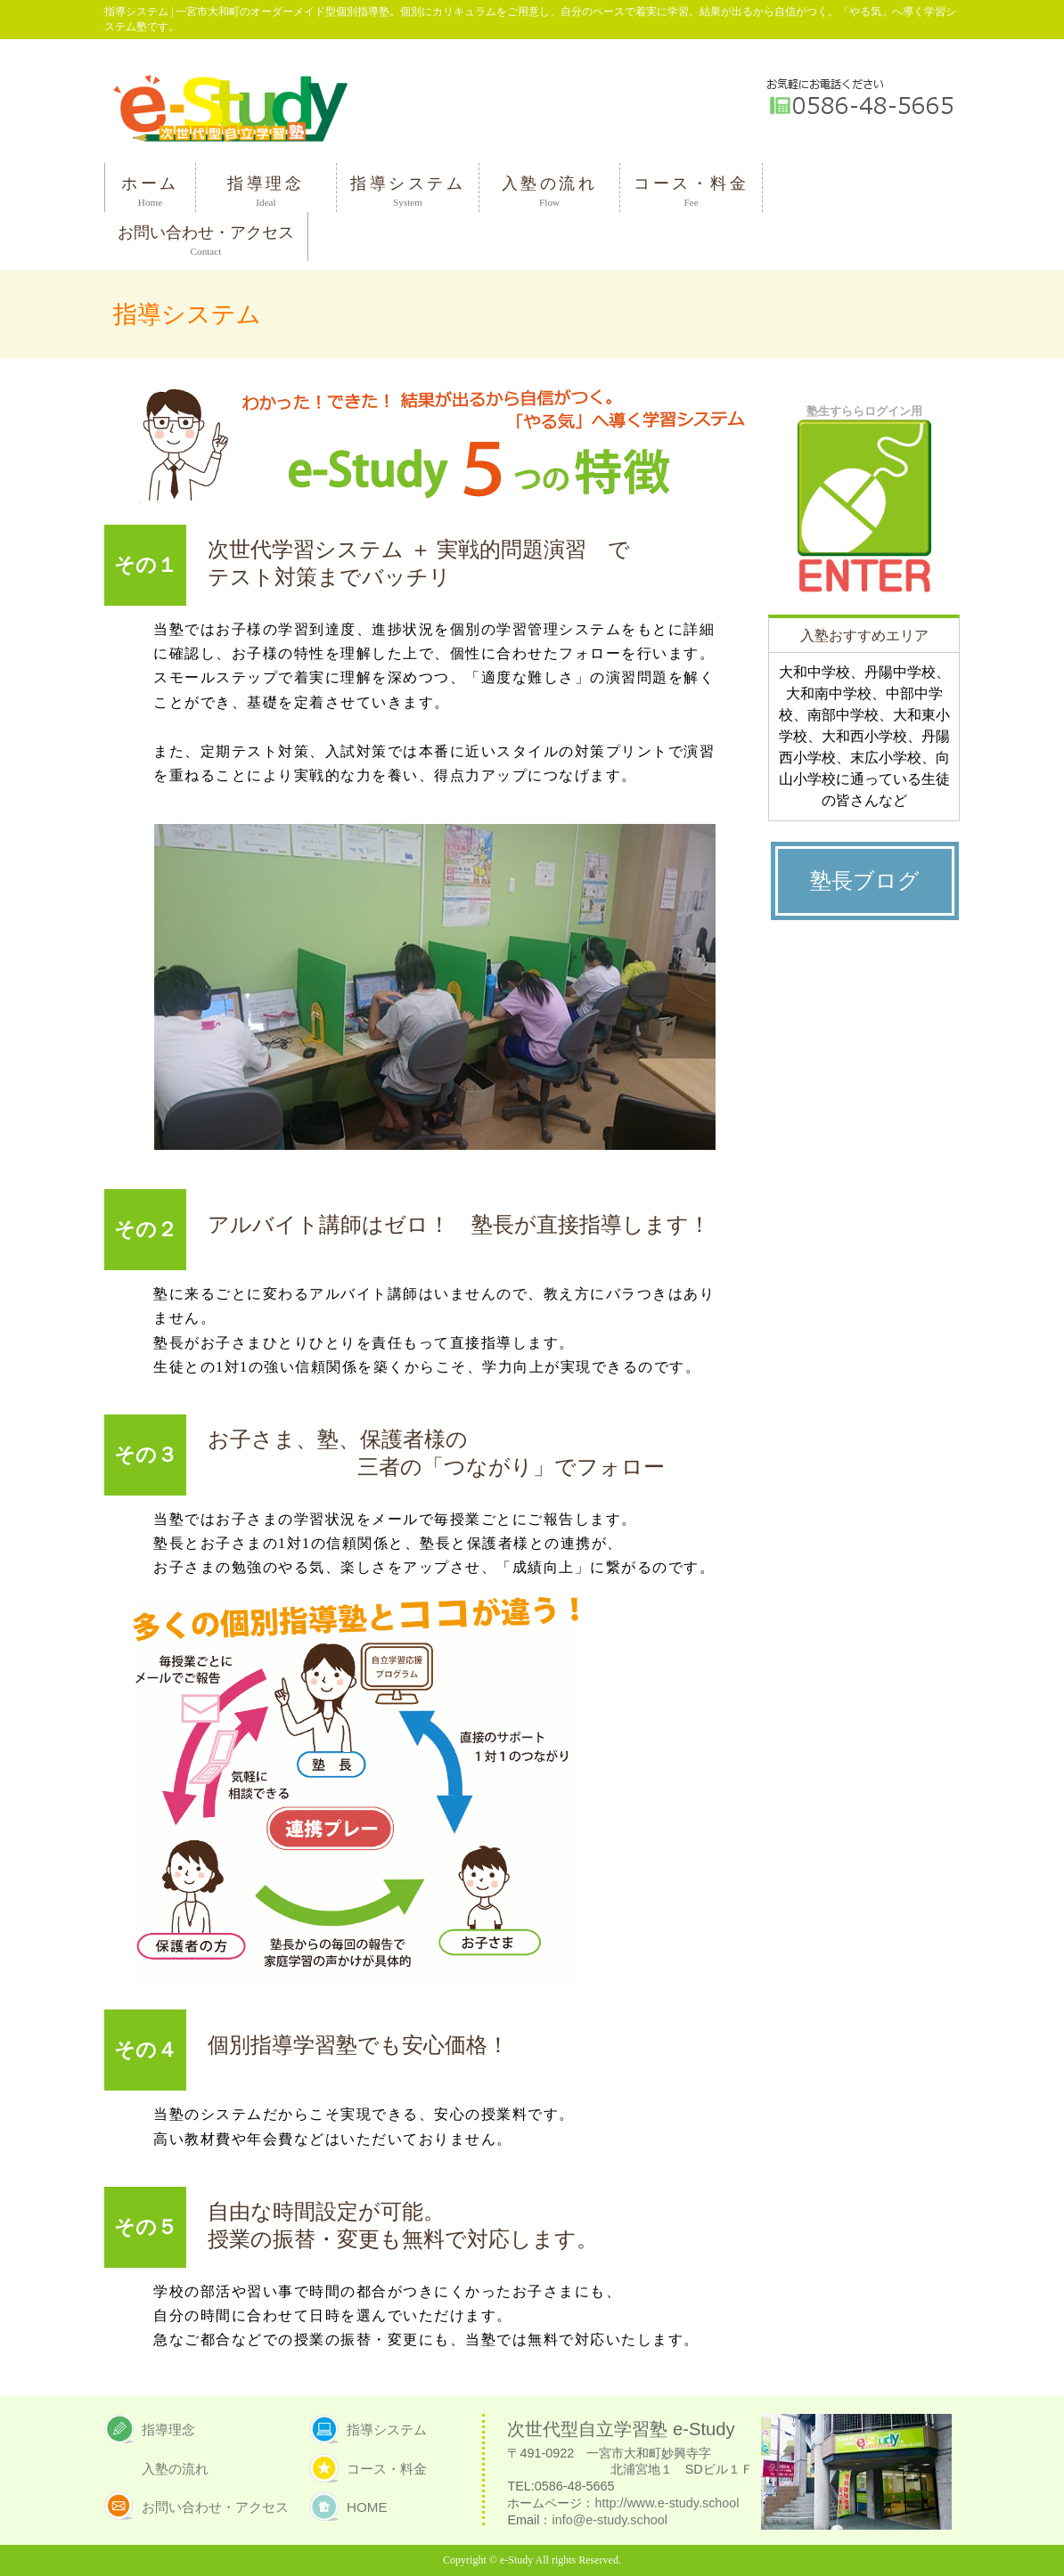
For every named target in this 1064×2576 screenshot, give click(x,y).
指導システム (387, 2429)
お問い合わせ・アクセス (215, 2507)
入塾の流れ (175, 2468)
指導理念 (168, 2429)
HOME (367, 2507)
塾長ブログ (865, 881)
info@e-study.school (609, 2520)
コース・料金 (387, 2468)
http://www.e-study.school (666, 2503)
